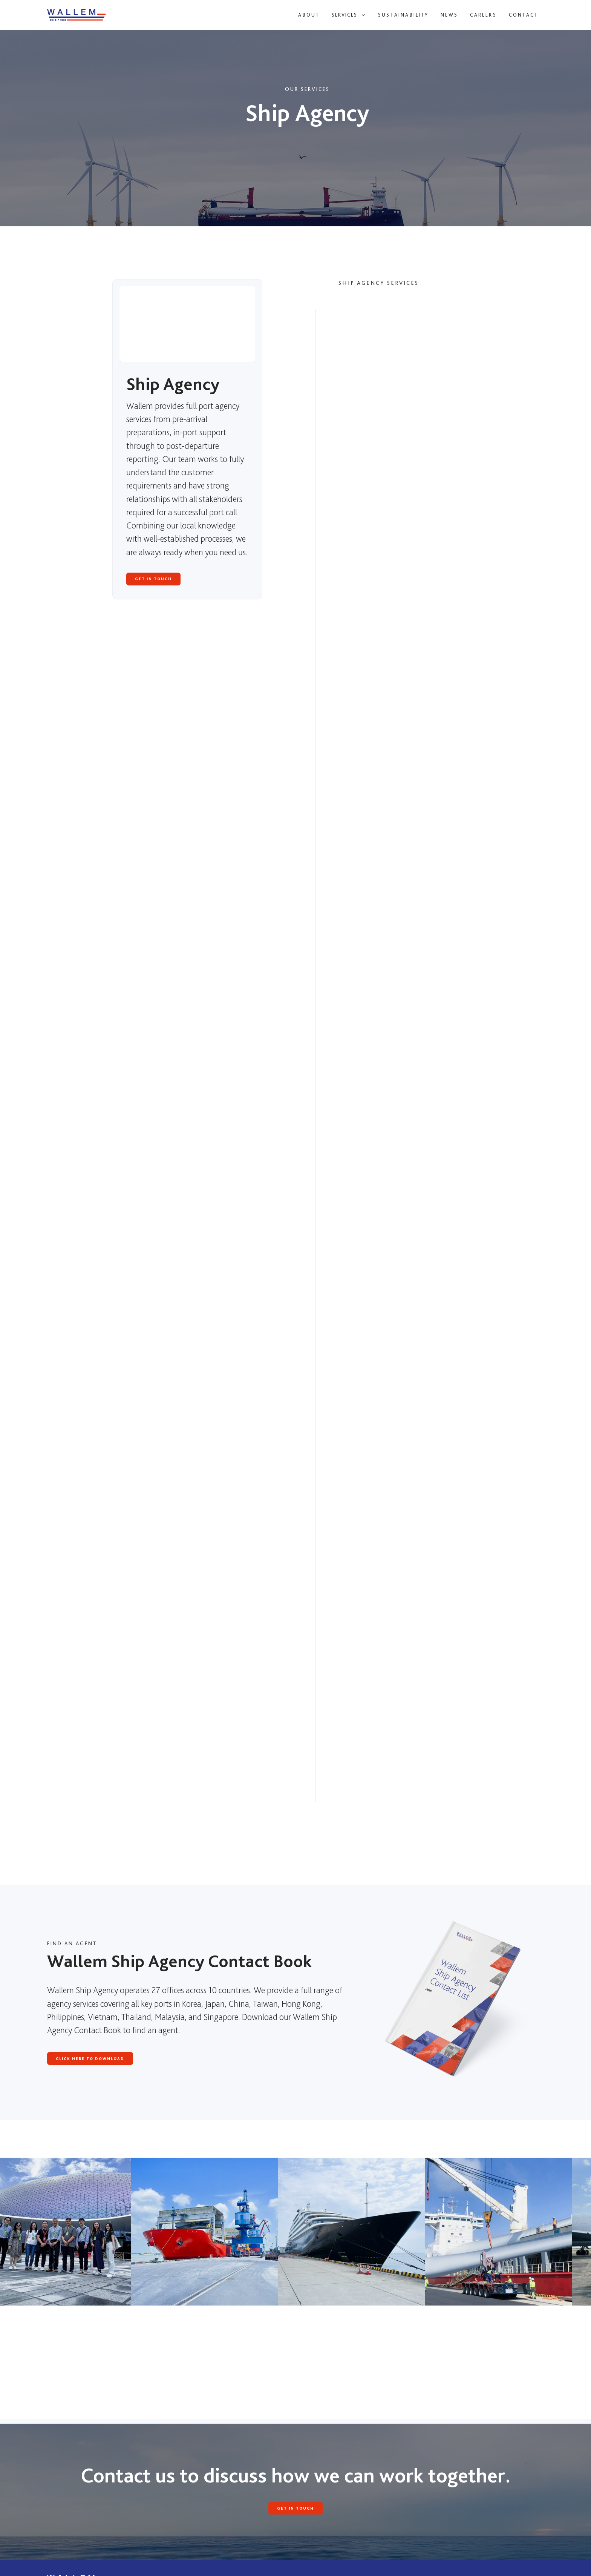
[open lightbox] (205, 2232)
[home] (88, 15)
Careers (483, 15)
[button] (349, 15)
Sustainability (403, 15)
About (309, 15)
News (449, 15)
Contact (523, 15)
